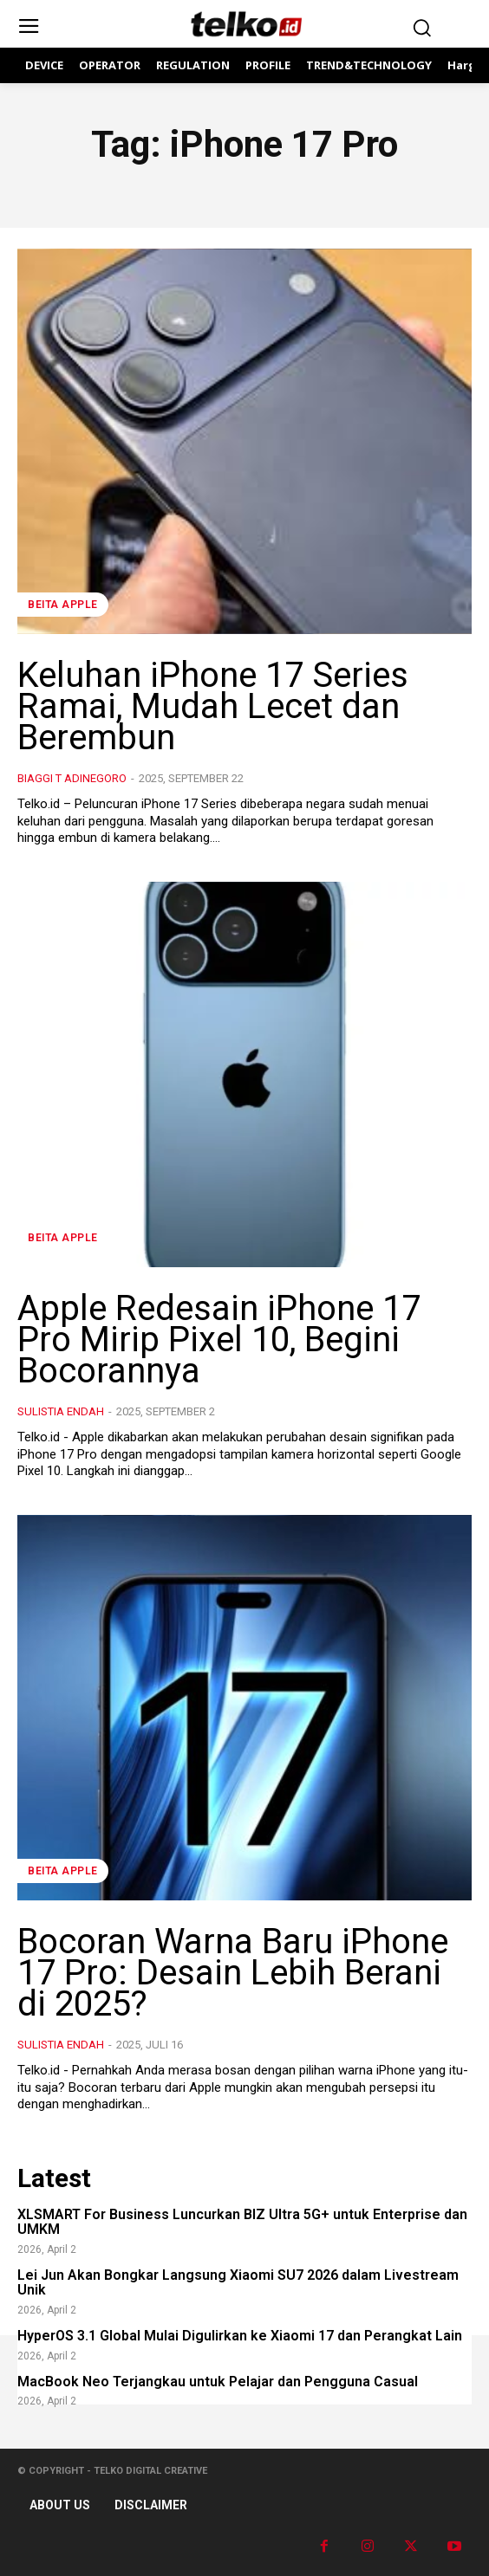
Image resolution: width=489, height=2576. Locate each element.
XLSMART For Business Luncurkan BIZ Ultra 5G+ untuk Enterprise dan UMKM (242, 2222)
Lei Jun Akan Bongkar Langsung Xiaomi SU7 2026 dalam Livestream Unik (238, 2283)
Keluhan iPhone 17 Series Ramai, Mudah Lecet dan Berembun (212, 706)
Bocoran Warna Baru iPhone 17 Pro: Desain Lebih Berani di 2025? (232, 1972)
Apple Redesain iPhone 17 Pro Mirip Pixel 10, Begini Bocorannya (219, 1339)
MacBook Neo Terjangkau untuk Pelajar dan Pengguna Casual (217, 2381)
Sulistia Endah (60, 1411)
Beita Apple (63, 605)
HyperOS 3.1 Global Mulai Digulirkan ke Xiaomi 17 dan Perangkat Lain (239, 2335)
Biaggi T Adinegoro (72, 778)
